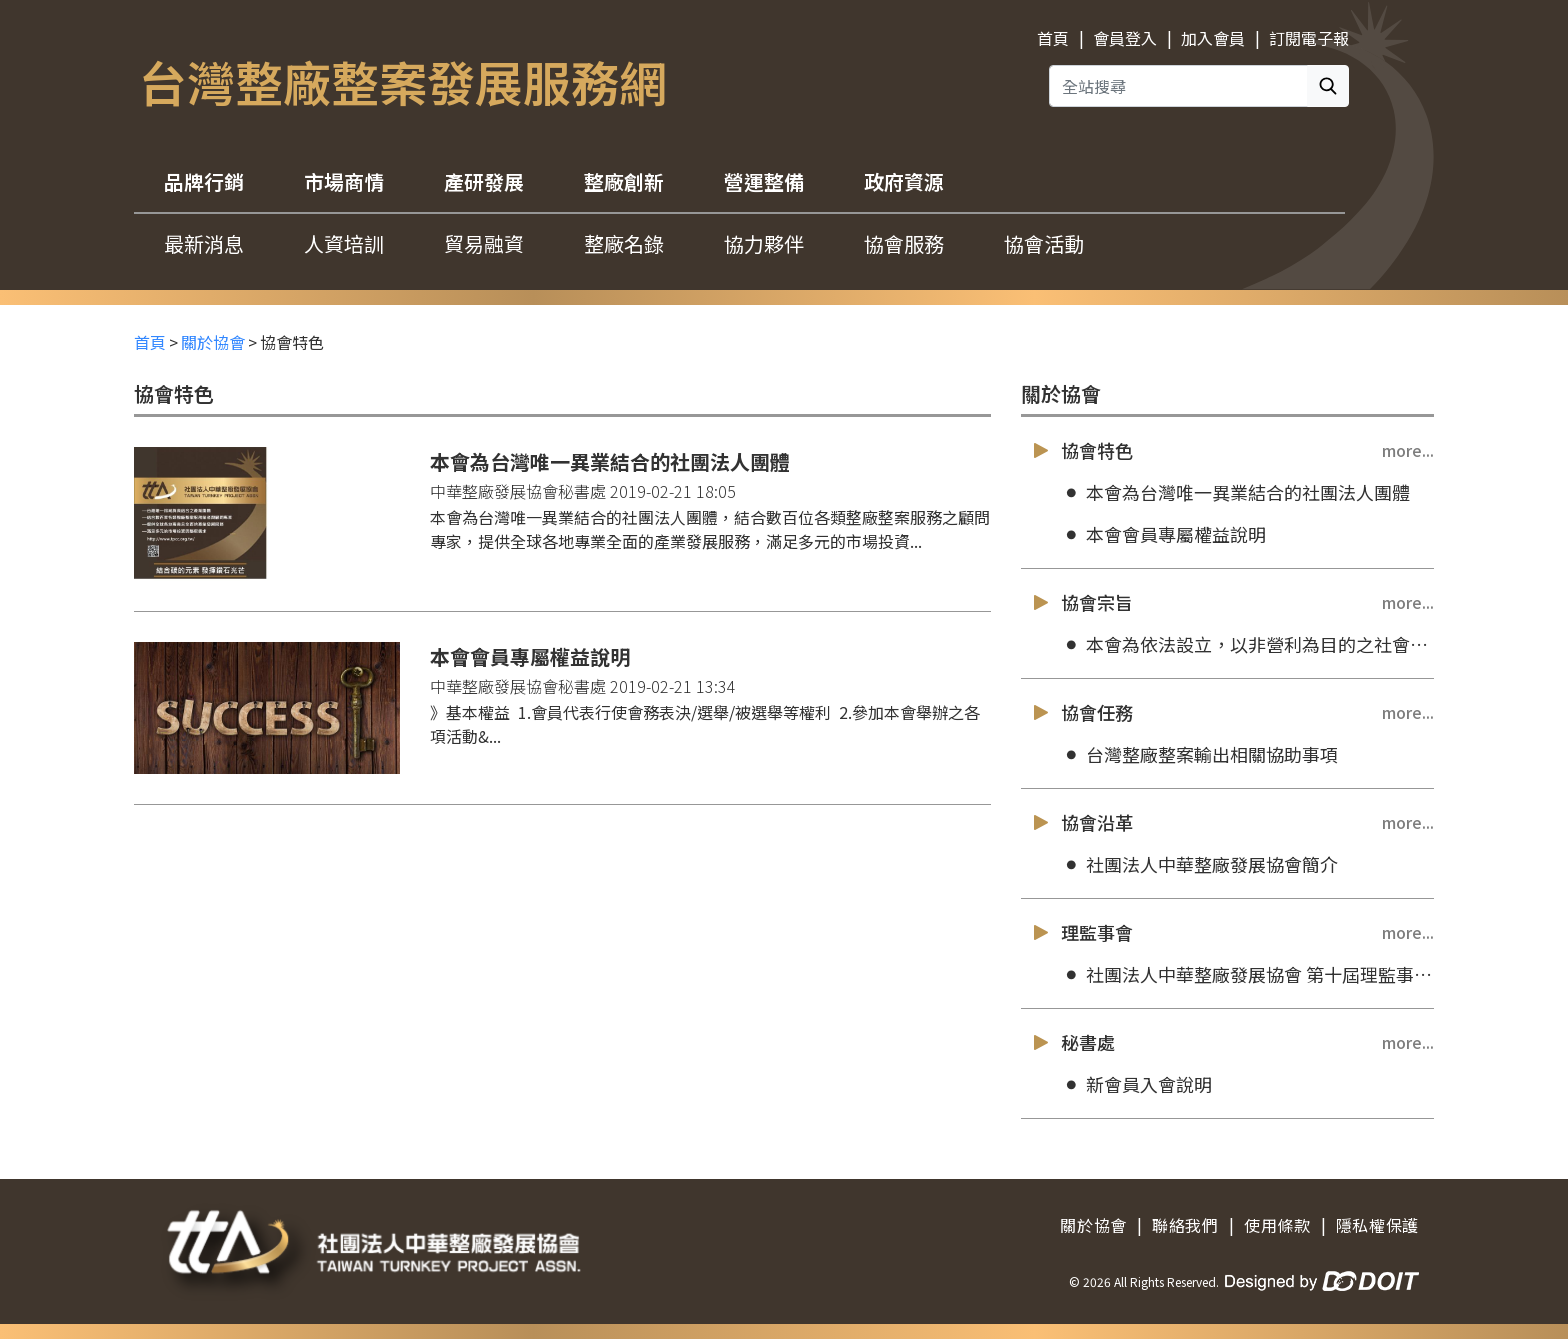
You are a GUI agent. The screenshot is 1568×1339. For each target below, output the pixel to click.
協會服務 (904, 243)
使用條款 (1277, 1225)
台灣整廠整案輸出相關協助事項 (1199, 754)
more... (1408, 450)
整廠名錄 (624, 243)
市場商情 (344, 181)
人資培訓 (344, 243)
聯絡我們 (1185, 1225)
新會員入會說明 (1136, 1084)
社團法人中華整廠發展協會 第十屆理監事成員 (1247, 974)
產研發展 (484, 181)
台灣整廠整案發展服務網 (403, 81)
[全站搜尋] (1178, 86)
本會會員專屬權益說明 (1163, 534)
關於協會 (213, 342)
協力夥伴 (764, 243)
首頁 (1053, 38)
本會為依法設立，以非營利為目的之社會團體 (1247, 644)
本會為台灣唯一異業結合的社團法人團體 (1235, 492)
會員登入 (1125, 38)
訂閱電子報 (1309, 38)
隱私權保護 (1377, 1225)
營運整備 (764, 181)
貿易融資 (484, 243)
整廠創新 (624, 181)
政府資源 (904, 181)
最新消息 (204, 243)
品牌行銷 (204, 181)
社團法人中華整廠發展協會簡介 (1199, 864)
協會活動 (1044, 243)
